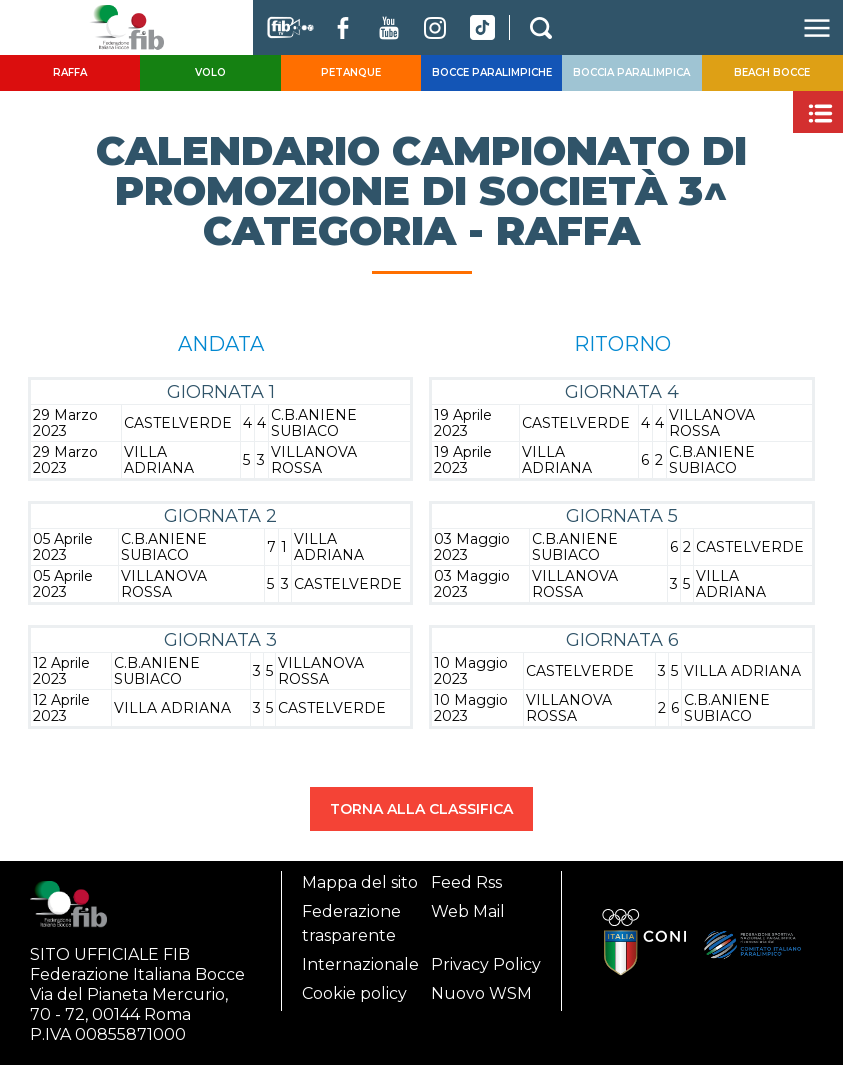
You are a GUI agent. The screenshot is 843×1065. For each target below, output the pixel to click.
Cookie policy (354, 993)
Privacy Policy (486, 964)
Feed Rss (466, 882)
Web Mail (468, 911)
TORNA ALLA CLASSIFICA (421, 809)
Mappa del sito (360, 882)
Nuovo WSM (481, 993)
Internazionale (360, 964)
